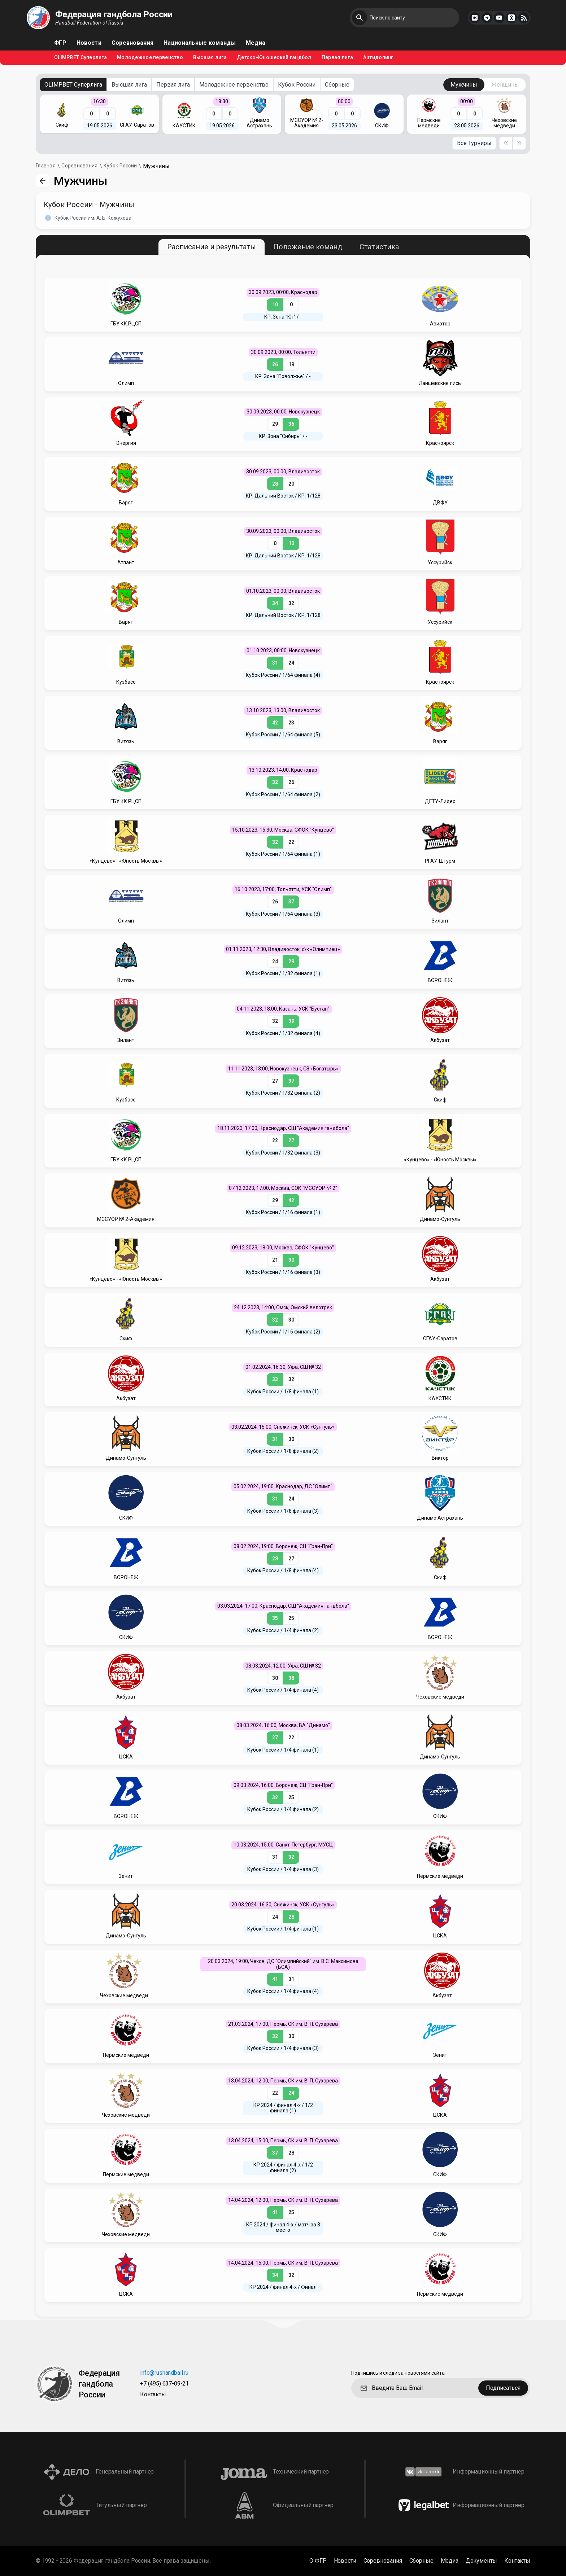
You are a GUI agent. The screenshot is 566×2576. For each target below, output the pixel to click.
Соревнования (132, 43)
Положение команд (307, 246)
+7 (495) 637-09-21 (164, 2384)
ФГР (60, 43)
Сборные (337, 84)
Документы (481, 2561)
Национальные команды (200, 43)
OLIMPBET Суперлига (80, 57)
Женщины (505, 84)
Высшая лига (210, 57)
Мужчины (463, 84)
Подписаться (503, 2387)
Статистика (379, 246)
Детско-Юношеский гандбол (274, 57)
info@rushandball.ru (164, 2373)
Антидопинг (378, 57)
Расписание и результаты (211, 246)
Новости (89, 43)
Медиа (255, 43)
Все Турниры (474, 143)
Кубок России (296, 84)
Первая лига (337, 57)
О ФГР (317, 2561)
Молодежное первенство (150, 57)
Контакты (153, 2394)
